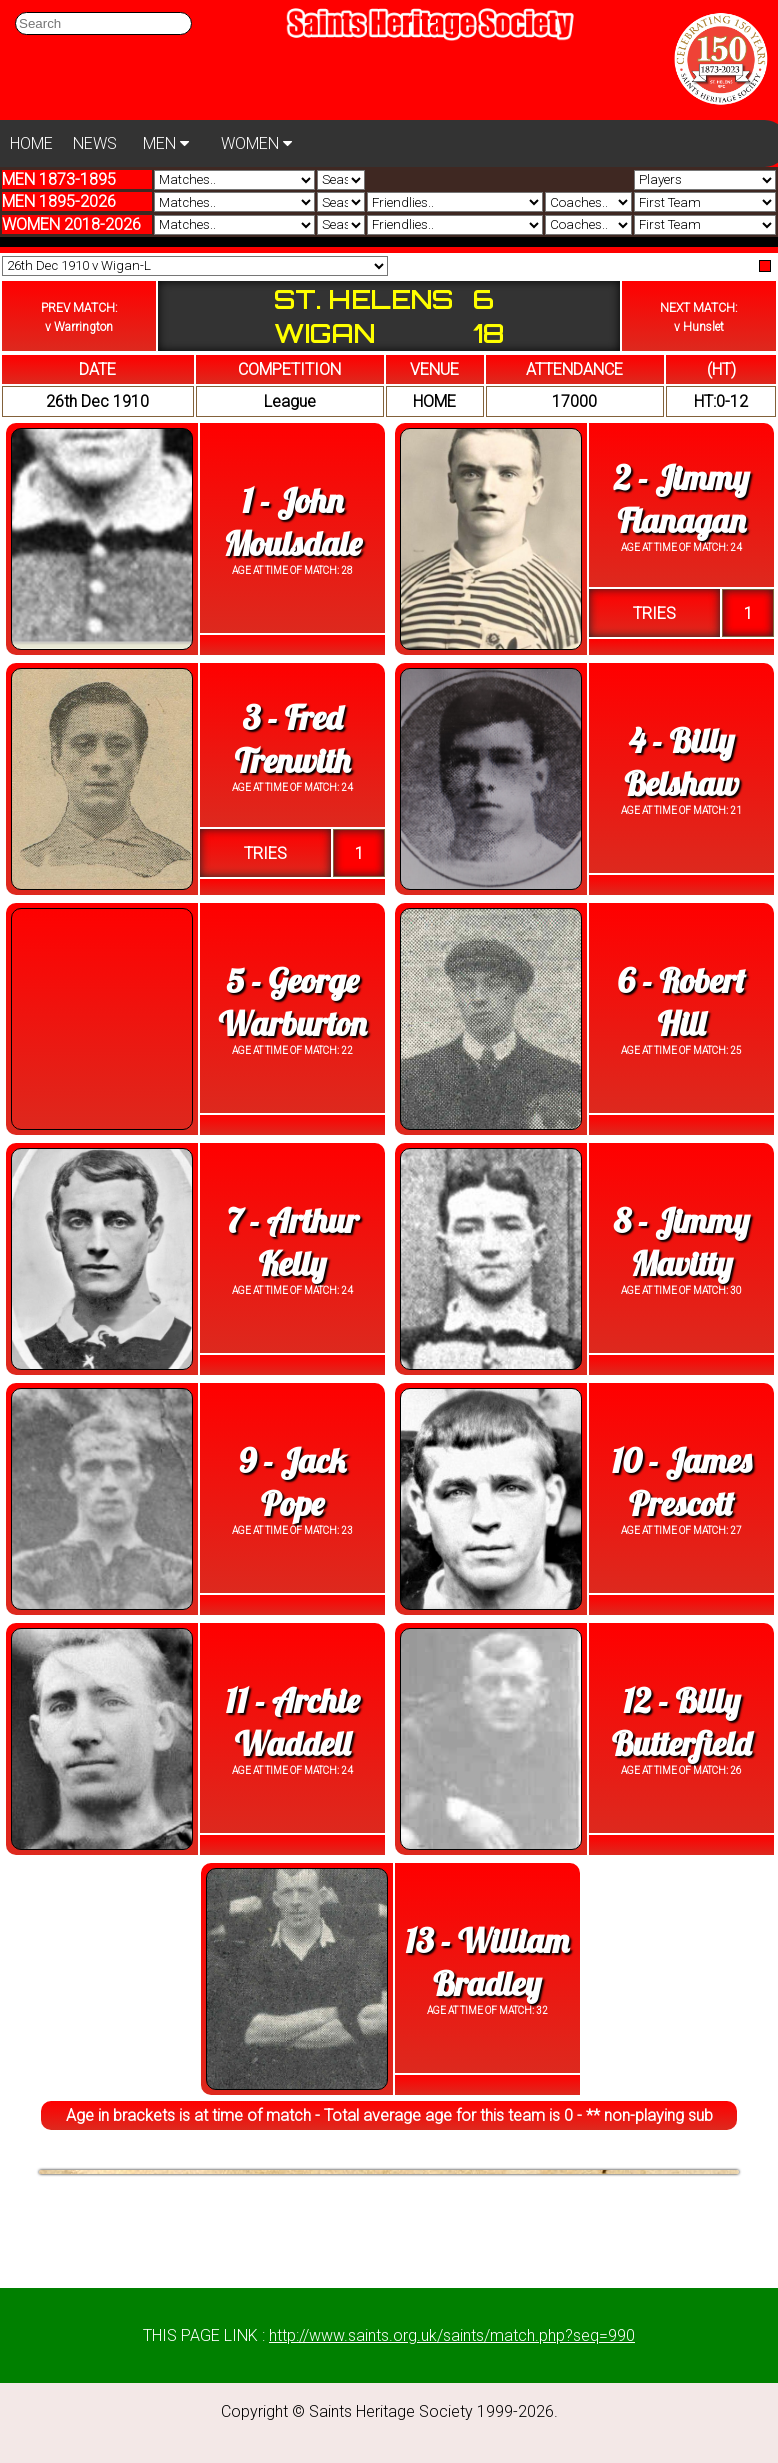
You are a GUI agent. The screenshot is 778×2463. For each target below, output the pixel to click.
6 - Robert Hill (681, 1002)
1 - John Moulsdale (292, 522)
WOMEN (256, 143)
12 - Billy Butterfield (681, 1722)
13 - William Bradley (486, 1962)
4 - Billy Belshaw (681, 762)
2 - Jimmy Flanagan (681, 499)
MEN (166, 143)
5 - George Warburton (293, 1002)
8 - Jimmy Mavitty (682, 1242)
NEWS (95, 143)
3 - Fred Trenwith (292, 739)
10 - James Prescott (682, 1482)
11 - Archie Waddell (293, 1722)
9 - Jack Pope (292, 1482)
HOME (31, 143)
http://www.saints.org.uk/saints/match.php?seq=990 (452, 2335)
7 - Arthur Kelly (292, 1242)
